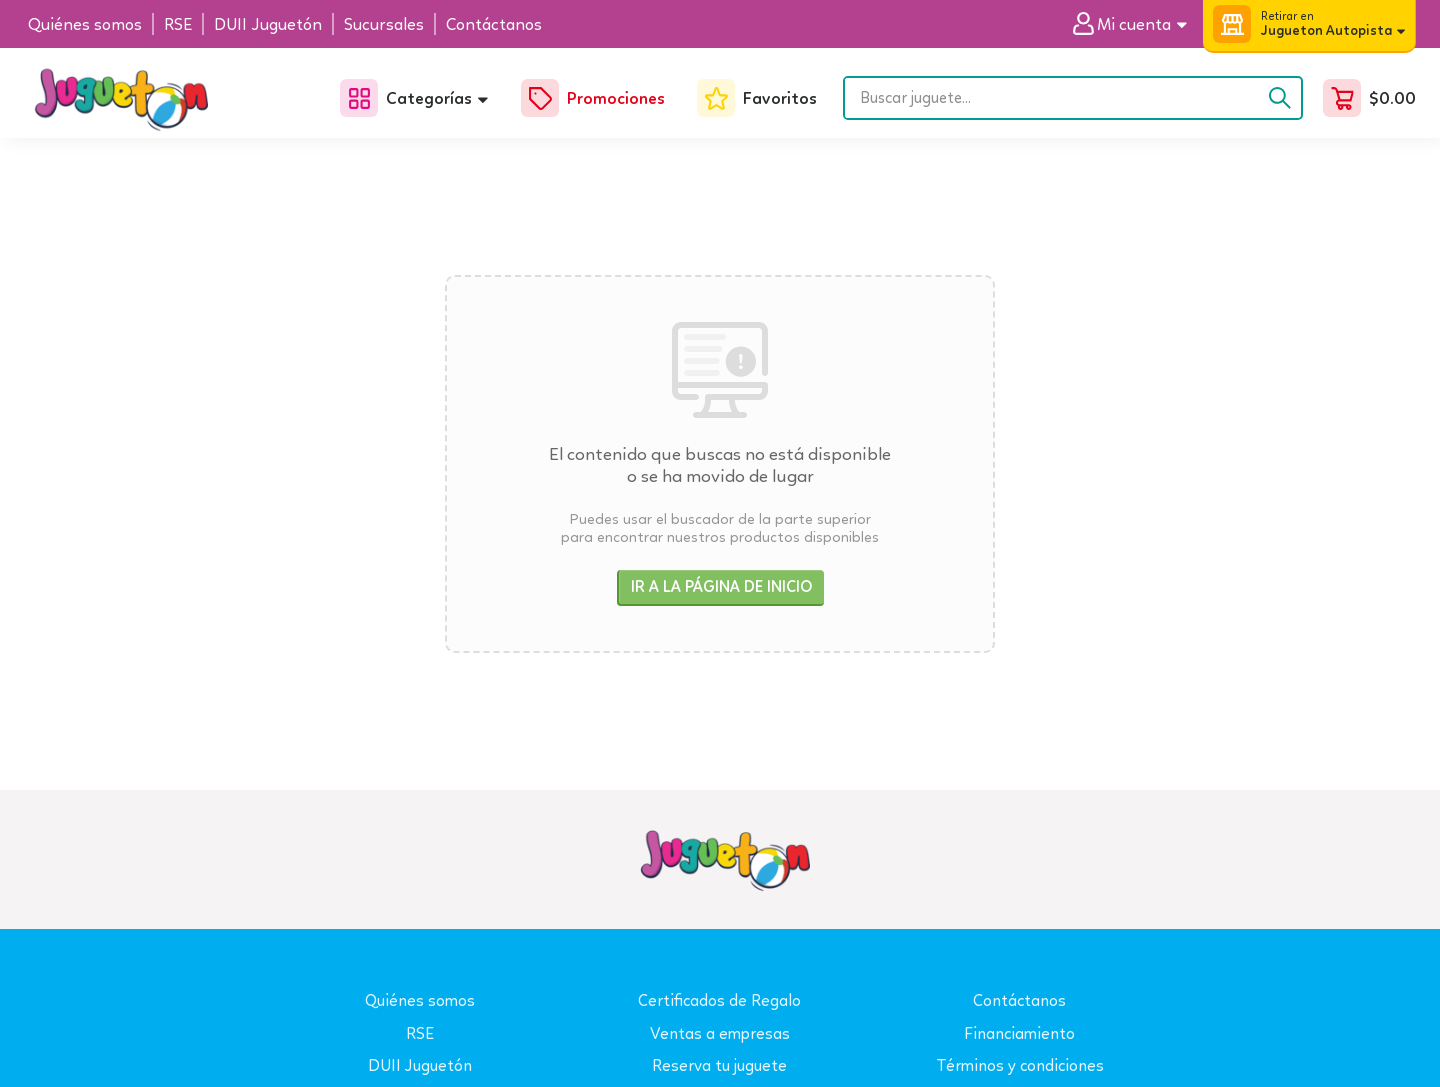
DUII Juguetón (420, 1065)
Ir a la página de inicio (721, 586)
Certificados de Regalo (719, 1000)
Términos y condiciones (1020, 1065)
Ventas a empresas (720, 1033)
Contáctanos (1019, 1000)
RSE (420, 1033)
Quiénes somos (420, 1000)
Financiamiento (1019, 1033)
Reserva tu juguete (719, 1065)
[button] (1137, 24)
